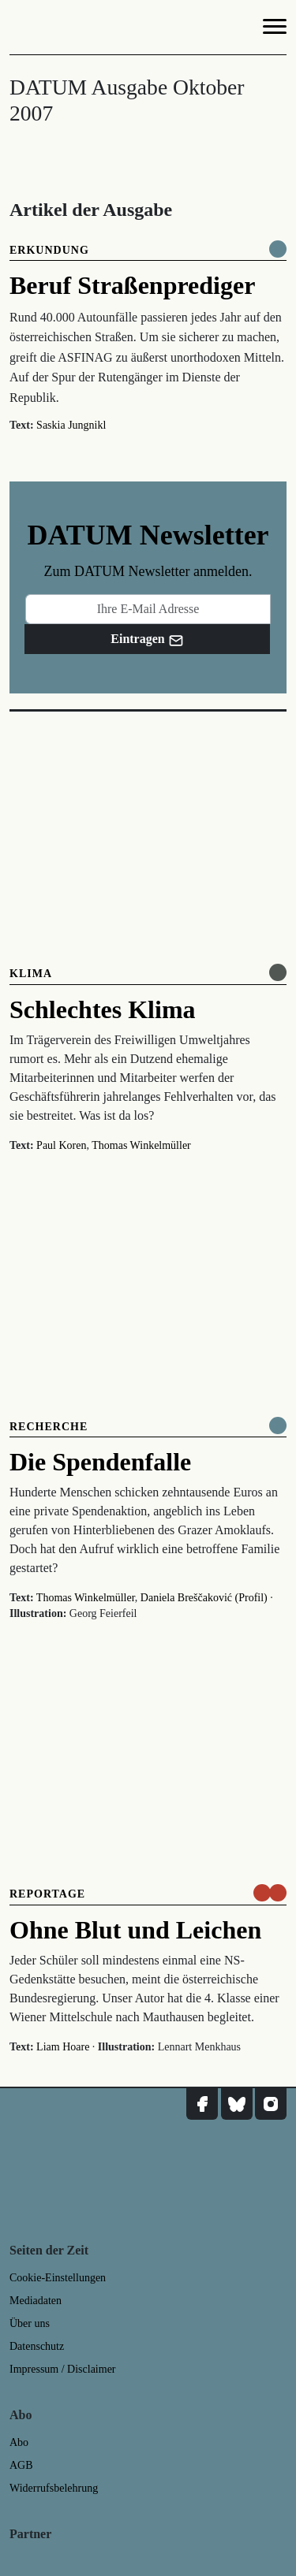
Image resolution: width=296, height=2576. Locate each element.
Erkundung (49, 250)
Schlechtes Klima (102, 1009)
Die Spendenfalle (100, 1462)
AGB (21, 2465)
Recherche (48, 1427)
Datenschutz (36, 2346)
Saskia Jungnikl (71, 425)
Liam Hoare (62, 2047)
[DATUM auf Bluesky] (237, 2104)
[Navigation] (275, 29)
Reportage (47, 1894)
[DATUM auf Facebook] (202, 2104)
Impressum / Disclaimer (62, 2369)
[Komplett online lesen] (278, 249)
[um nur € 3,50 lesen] (270, 1892)
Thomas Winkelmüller (141, 1145)
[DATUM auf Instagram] (271, 2104)
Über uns (29, 2323)
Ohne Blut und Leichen (135, 1930)
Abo (18, 2442)
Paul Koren (61, 1145)
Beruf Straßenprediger (132, 285)
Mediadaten (35, 2301)
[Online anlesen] (278, 972)
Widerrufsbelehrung (53, 2488)
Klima (30, 973)
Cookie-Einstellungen (57, 2278)
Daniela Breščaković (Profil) (204, 1598)
